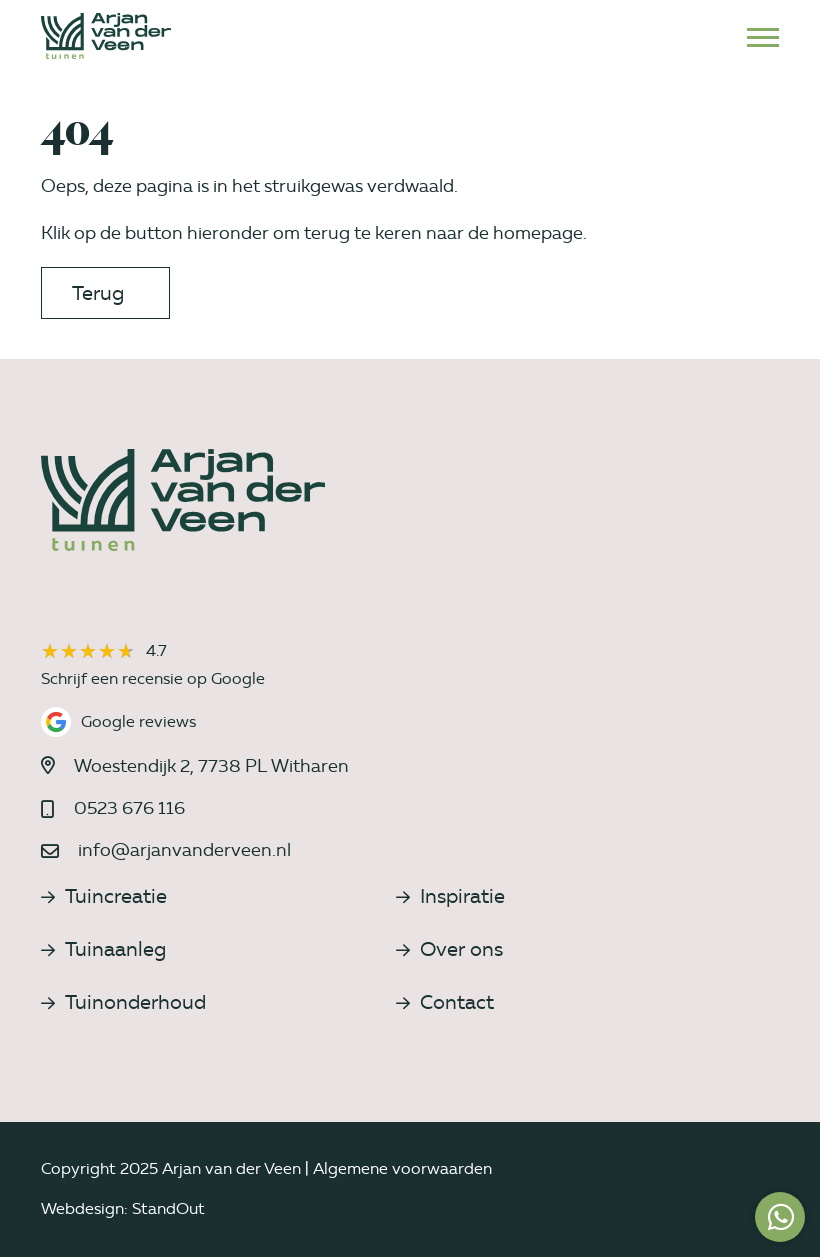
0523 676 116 (129, 808)
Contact (445, 1002)
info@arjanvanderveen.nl (184, 850)
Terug (98, 293)
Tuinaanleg (103, 949)
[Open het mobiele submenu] (763, 36)
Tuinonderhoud (123, 1002)
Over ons (449, 949)
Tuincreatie (104, 896)
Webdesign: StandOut (123, 1208)
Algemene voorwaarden (402, 1168)
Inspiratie (450, 896)
